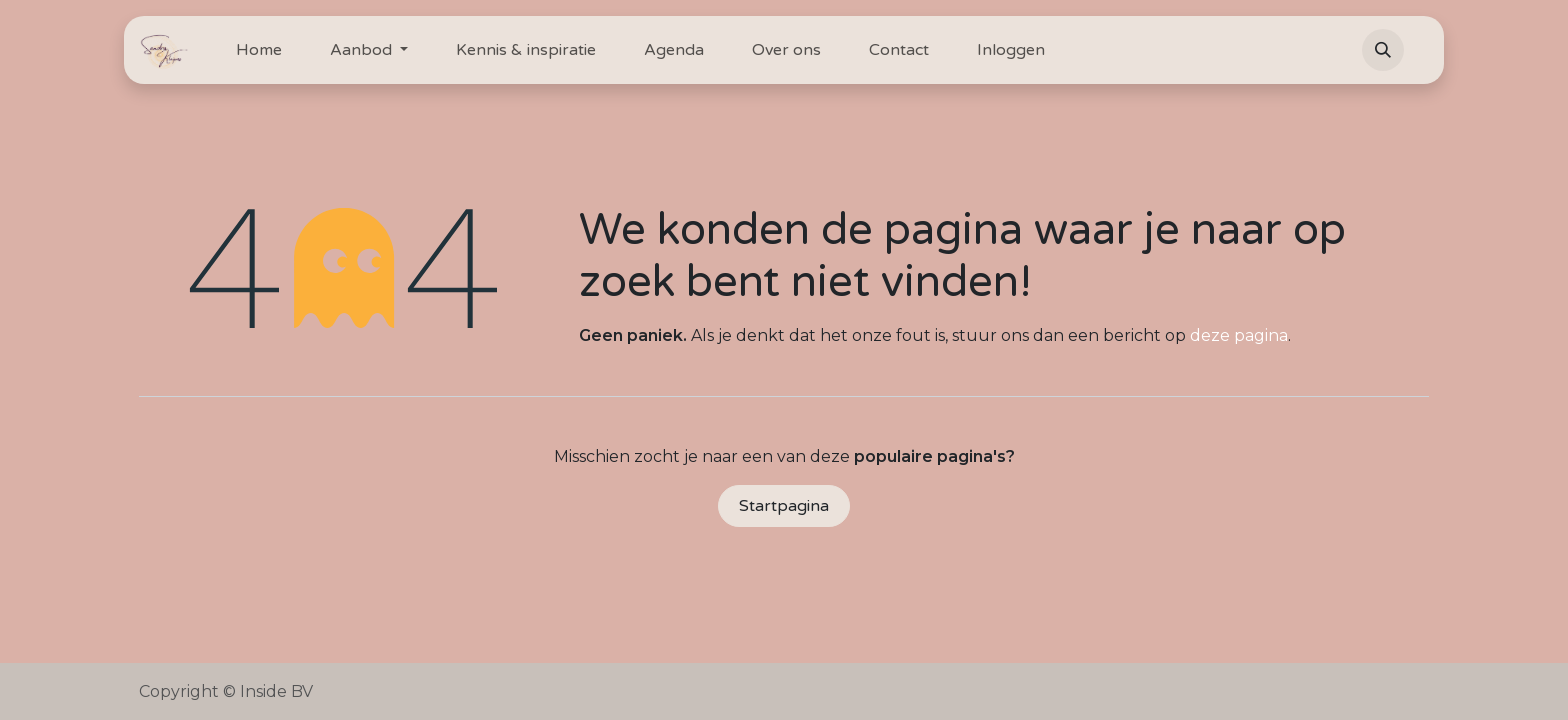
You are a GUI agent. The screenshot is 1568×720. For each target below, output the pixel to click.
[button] (1383, 50)
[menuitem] (259, 50)
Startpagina (784, 506)
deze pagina (1239, 335)
